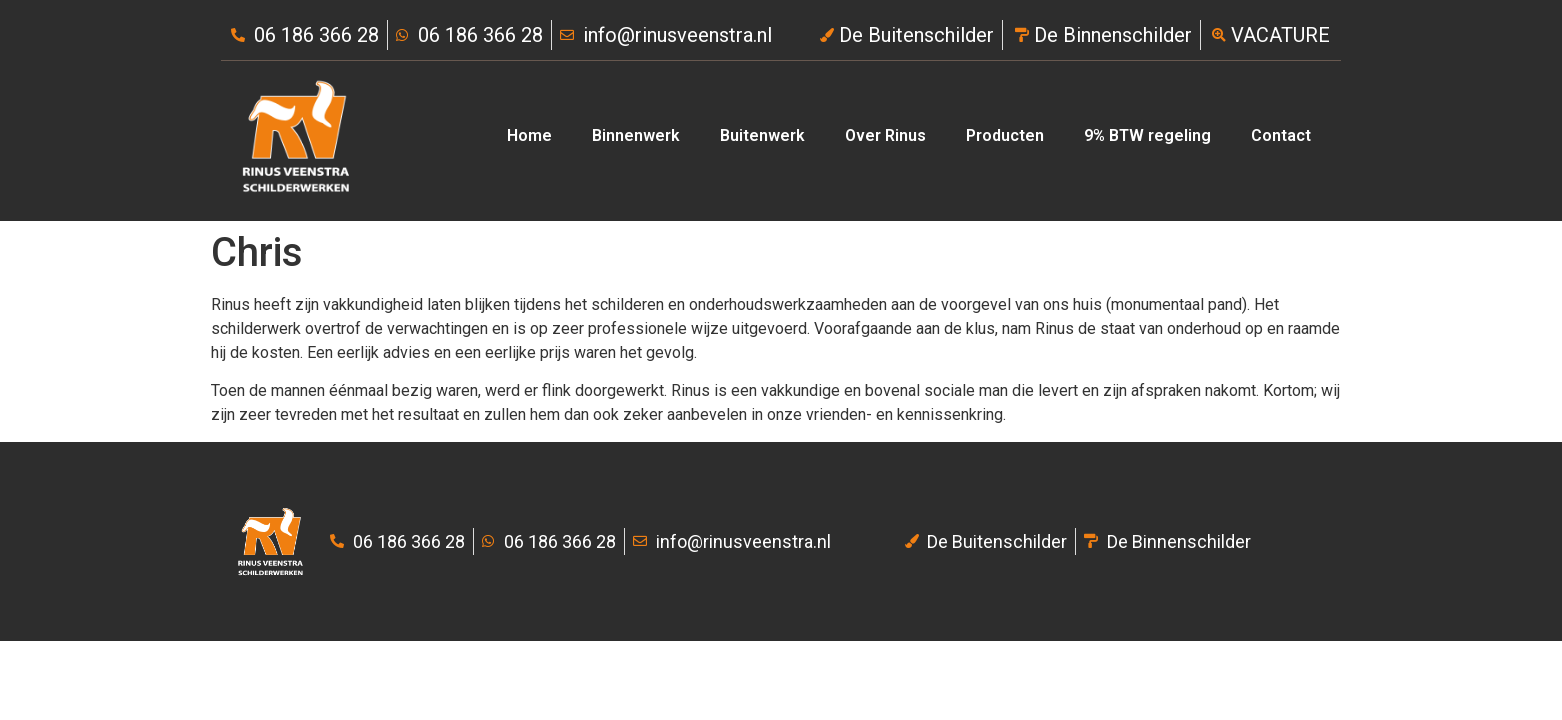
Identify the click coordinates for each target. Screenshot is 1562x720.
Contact (1281, 135)
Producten (1005, 135)
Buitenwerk (762, 135)
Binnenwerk (636, 135)
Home (529, 135)
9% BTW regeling (1147, 135)
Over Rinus (885, 135)
